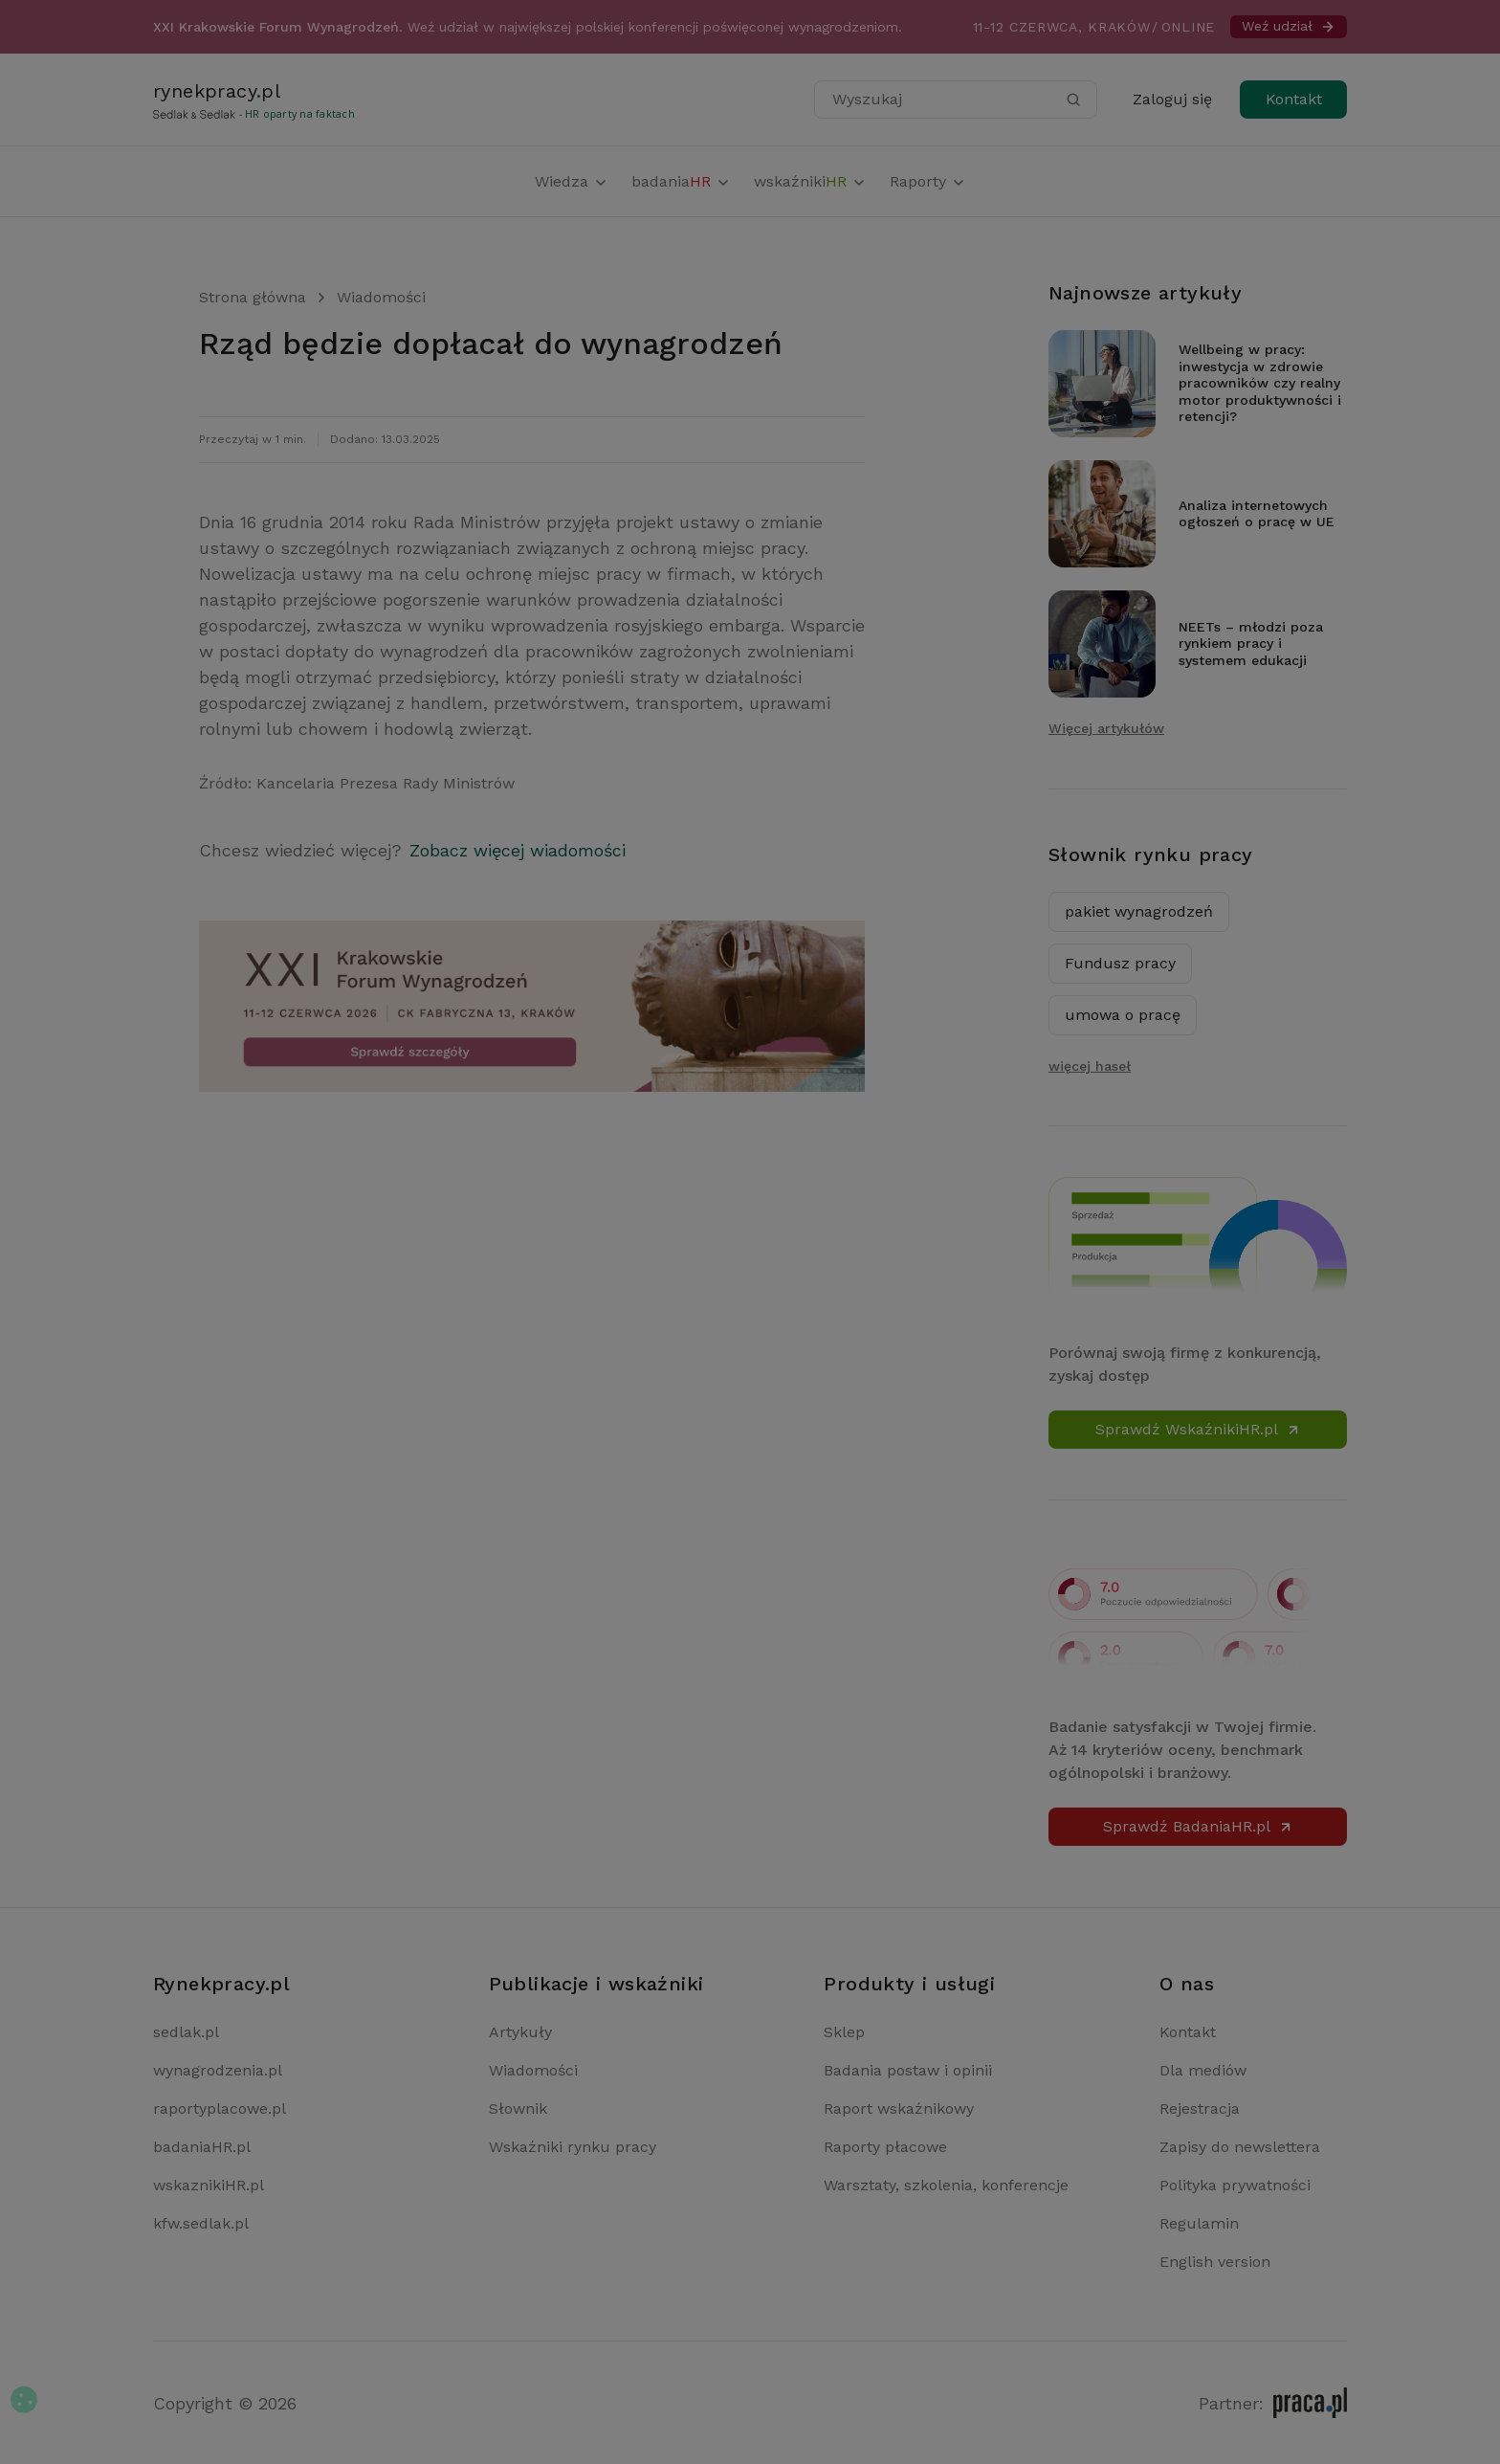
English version (1214, 2262)
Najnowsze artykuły (1145, 292)
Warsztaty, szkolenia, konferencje (946, 2185)
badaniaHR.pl (202, 2147)
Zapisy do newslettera (1239, 2147)
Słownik (518, 2108)
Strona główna (252, 297)
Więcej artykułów (1106, 728)
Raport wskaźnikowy (899, 2108)
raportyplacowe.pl (219, 2108)
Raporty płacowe (885, 2147)
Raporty (928, 181)
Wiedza (571, 181)
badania (681, 181)
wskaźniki (810, 181)
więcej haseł (1089, 1066)
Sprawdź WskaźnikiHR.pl (1198, 1429)
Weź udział (1288, 26)
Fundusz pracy (1120, 963)
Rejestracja (1199, 2108)
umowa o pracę (1122, 1015)
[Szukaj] (1073, 99)
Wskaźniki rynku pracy (572, 2147)
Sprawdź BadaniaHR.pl (1198, 1826)
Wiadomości (381, 297)
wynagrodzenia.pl (217, 2070)
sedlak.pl (186, 2032)
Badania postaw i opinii (908, 2070)
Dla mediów (1202, 2070)
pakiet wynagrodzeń (1139, 911)
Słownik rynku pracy (1150, 854)
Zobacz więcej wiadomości (517, 850)
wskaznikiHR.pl (208, 2185)
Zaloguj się (1172, 99)
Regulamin (1199, 2223)
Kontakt (1294, 99)
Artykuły (520, 2032)
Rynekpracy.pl (221, 1983)
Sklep (844, 2032)
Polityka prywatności (1235, 2185)
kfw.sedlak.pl (201, 2223)
